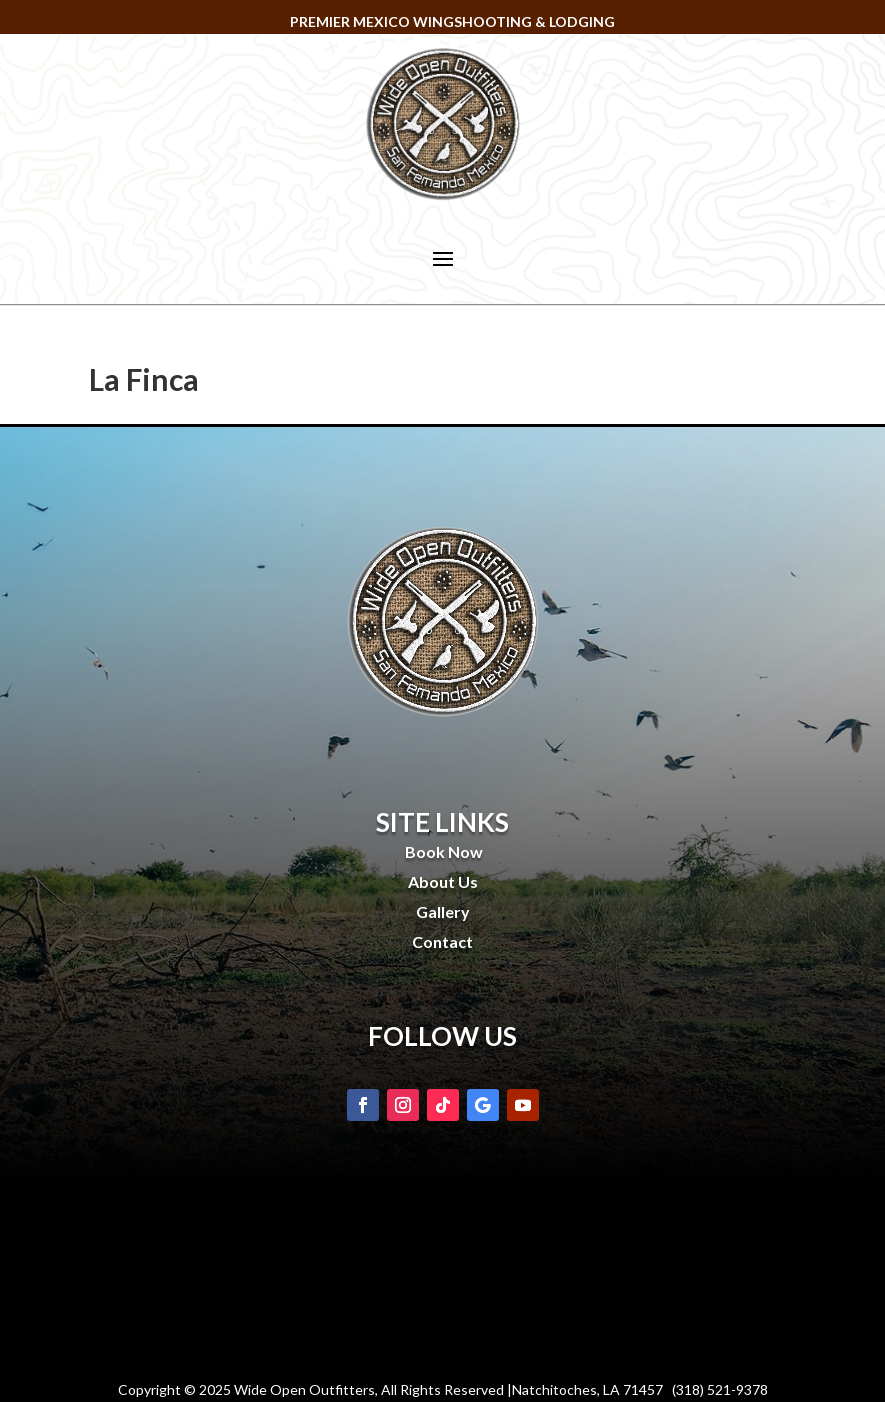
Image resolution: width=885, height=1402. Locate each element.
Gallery (443, 911)
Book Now (442, 851)
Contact (442, 941)
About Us (443, 881)
